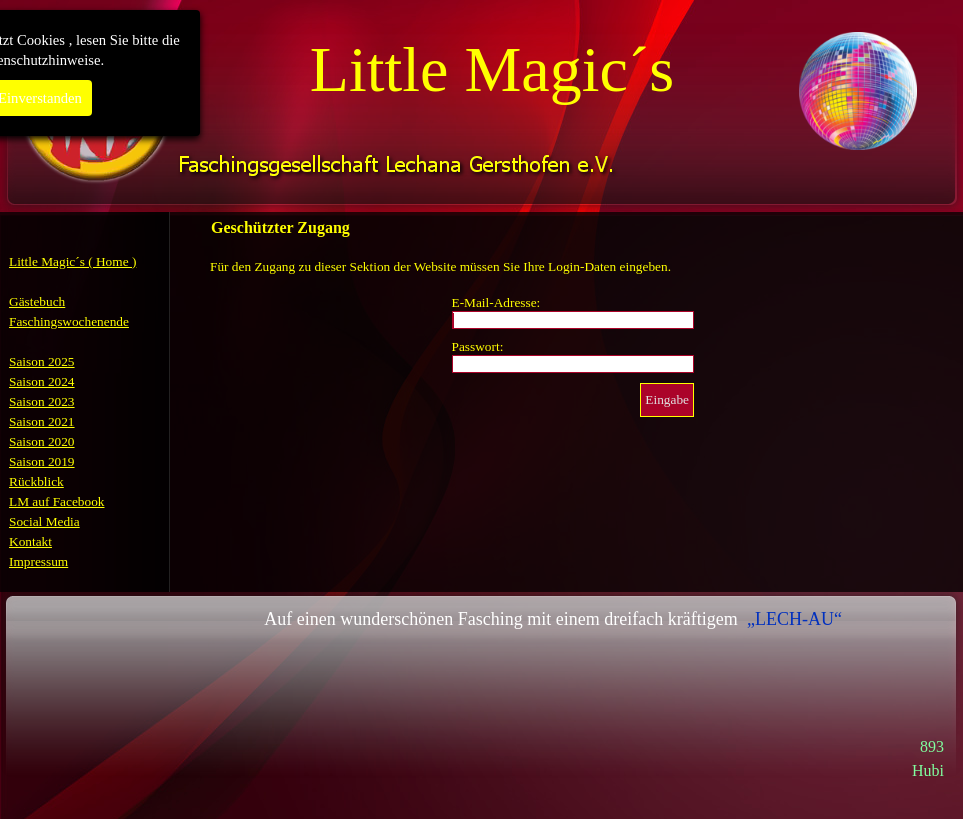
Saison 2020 (42, 441)
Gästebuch (37, 301)
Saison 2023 (42, 401)
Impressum (38, 561)
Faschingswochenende (69, 321)
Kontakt (30, 541)
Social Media (44, 521)
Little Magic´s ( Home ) (72, 261)
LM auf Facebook (57, 501)
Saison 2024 (42, 381)
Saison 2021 (42, 421)
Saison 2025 (42, 361)
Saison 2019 (42, 461)
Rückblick (36, 481)
